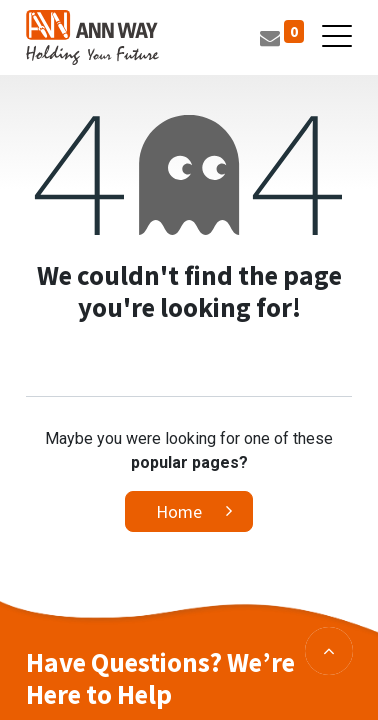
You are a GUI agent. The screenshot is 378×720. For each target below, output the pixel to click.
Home (179, 511)
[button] (329, 651)
